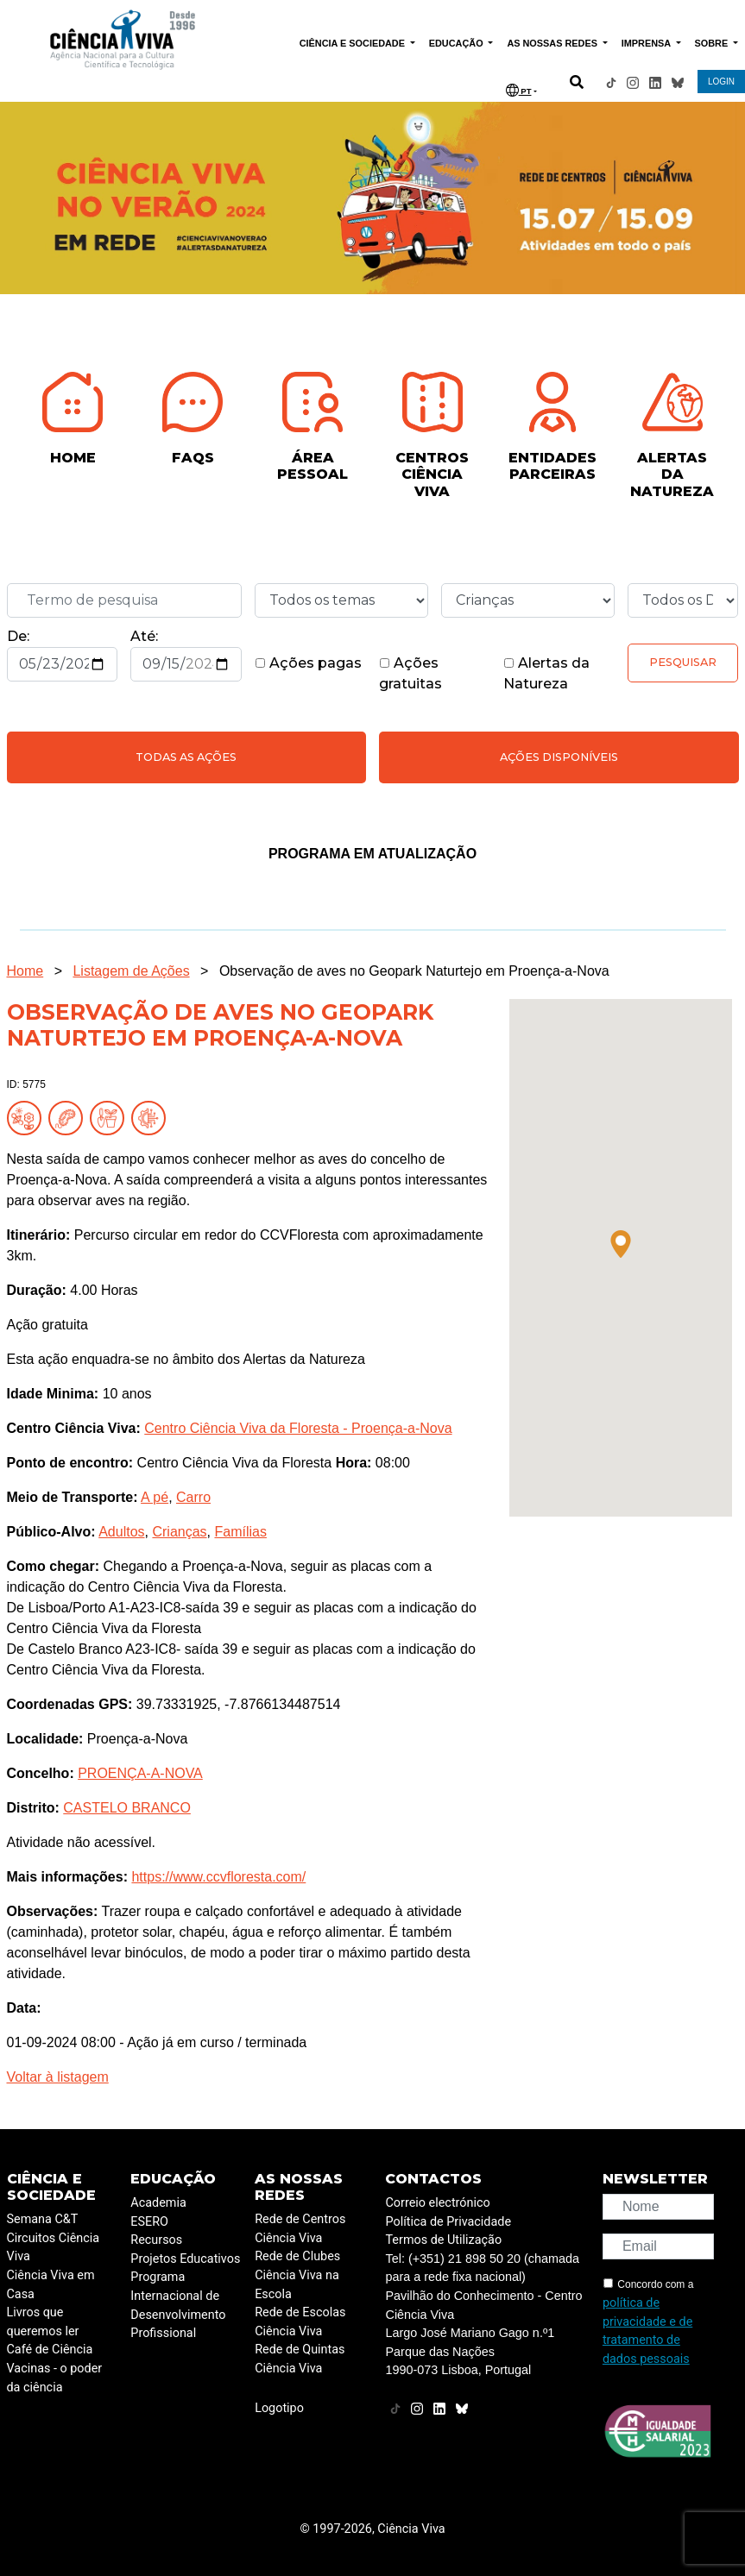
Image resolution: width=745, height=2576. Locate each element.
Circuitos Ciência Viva (53, 2248)
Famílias (240, 1531)
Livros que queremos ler (43, 2322)
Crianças (179, 1531)
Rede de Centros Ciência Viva (300, 2229)
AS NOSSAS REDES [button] (553, 43)
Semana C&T (43, 2219)
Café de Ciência (50, 2349)
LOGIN (721, 81)
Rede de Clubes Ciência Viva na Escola (297, 2275)
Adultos (121, 1531)
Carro (193, 1497)
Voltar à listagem (58, 2077)
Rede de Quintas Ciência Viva (299, 2359)
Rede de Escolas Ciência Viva (300, 2322)
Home (25, 971)
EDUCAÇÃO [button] (457, 43)
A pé (154, 1497)
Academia (158, 2203)
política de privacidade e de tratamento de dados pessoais (647, 2331)
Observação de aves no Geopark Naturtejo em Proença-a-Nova (414, 971)
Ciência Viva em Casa (51, 2285)
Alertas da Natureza (546, 673)
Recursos (156, 2240)
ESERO (149, 2222)
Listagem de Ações (131, 971)
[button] (621, 1244)
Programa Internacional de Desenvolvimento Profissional (177, 2305)
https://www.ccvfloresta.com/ (218, 1876)
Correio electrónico (437, 2203)
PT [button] (519, 90)
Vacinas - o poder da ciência (55, 2378)
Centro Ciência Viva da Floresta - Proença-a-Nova (297, 1428)
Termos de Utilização (443, 2240)
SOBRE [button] (713, 43)
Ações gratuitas (410, 673)
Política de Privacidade (448, 2222)
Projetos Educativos (185, 2259)
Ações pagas (308, 663)
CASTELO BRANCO (127, 1807)
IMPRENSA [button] (647, 43)
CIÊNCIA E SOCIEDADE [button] (353, 43)
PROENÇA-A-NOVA (140, 1773)
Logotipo (279, 2408)
